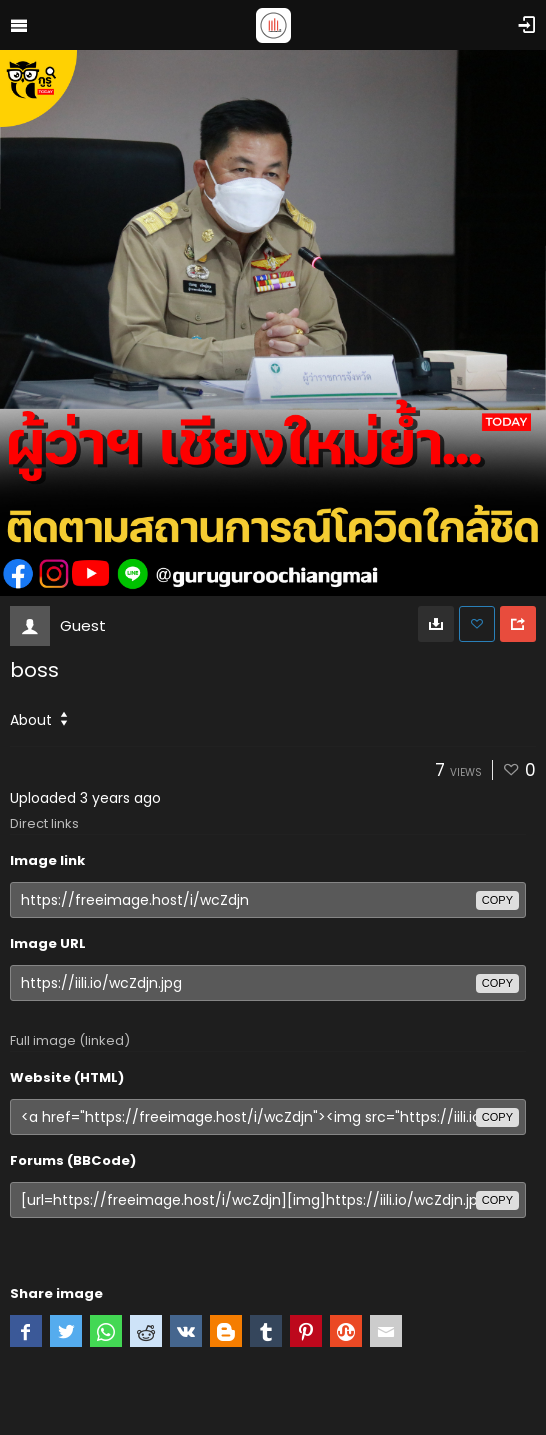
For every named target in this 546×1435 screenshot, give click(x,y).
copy (497, 900)
